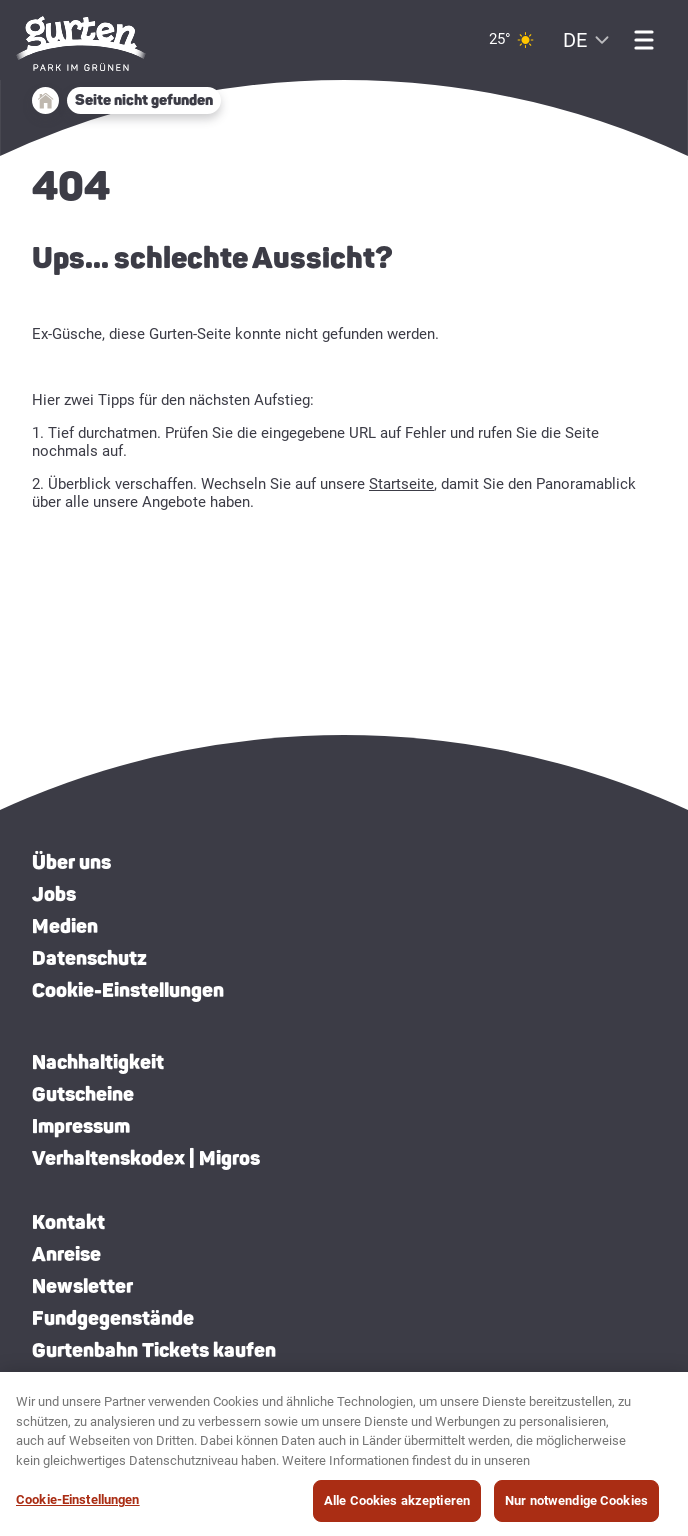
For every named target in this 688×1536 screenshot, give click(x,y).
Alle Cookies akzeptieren (397, 1508)
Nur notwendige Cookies (576, 1508)
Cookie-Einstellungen (128, 990)
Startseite (401, 484)
